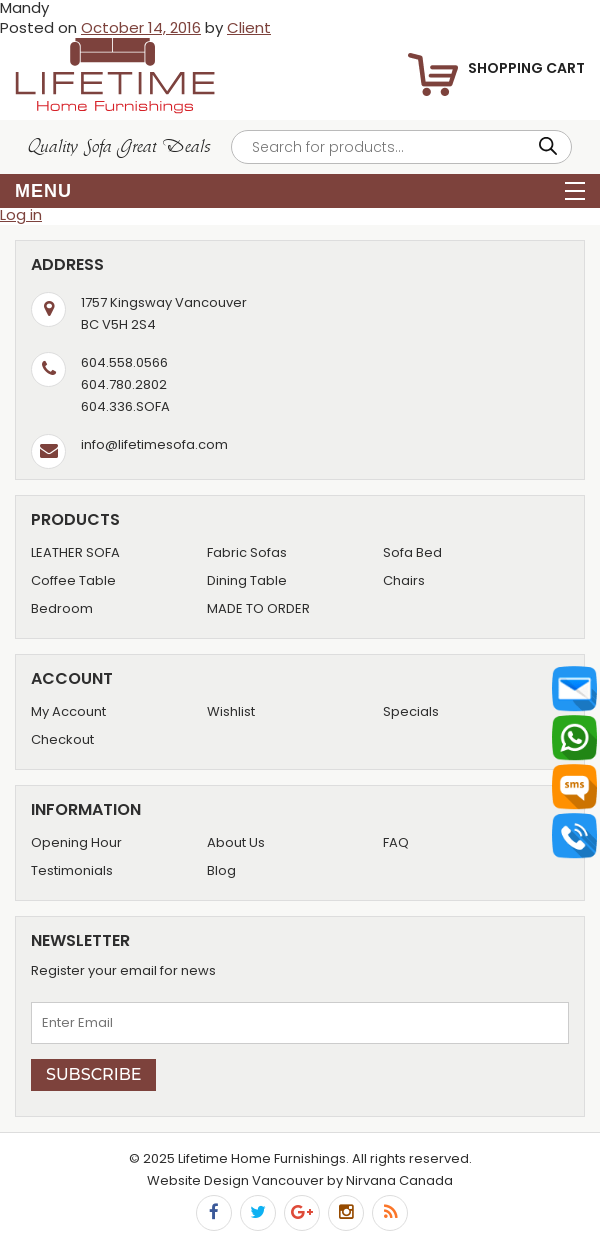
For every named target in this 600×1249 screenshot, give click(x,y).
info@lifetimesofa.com (154, 444)
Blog (221, 870)
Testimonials (72, 870)
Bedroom (62, 608)
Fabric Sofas (247, 552)
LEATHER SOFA (75, 552)
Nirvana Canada (399, 1180)
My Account (68, 711)
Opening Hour (76, 842)
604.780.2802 (124, 384)
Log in (21, 214)
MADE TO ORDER (258, 608)
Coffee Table (73, 580)
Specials (411, 711)
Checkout (62, 739)
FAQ (396, 842)
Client (249, 27)
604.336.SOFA (125, 406)
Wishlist (231, 711)
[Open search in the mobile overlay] (401, 147)
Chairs (404, 580)
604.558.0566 (124, 362)
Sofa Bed (412, 552)
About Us (236, 842)
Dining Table (247, 580)
